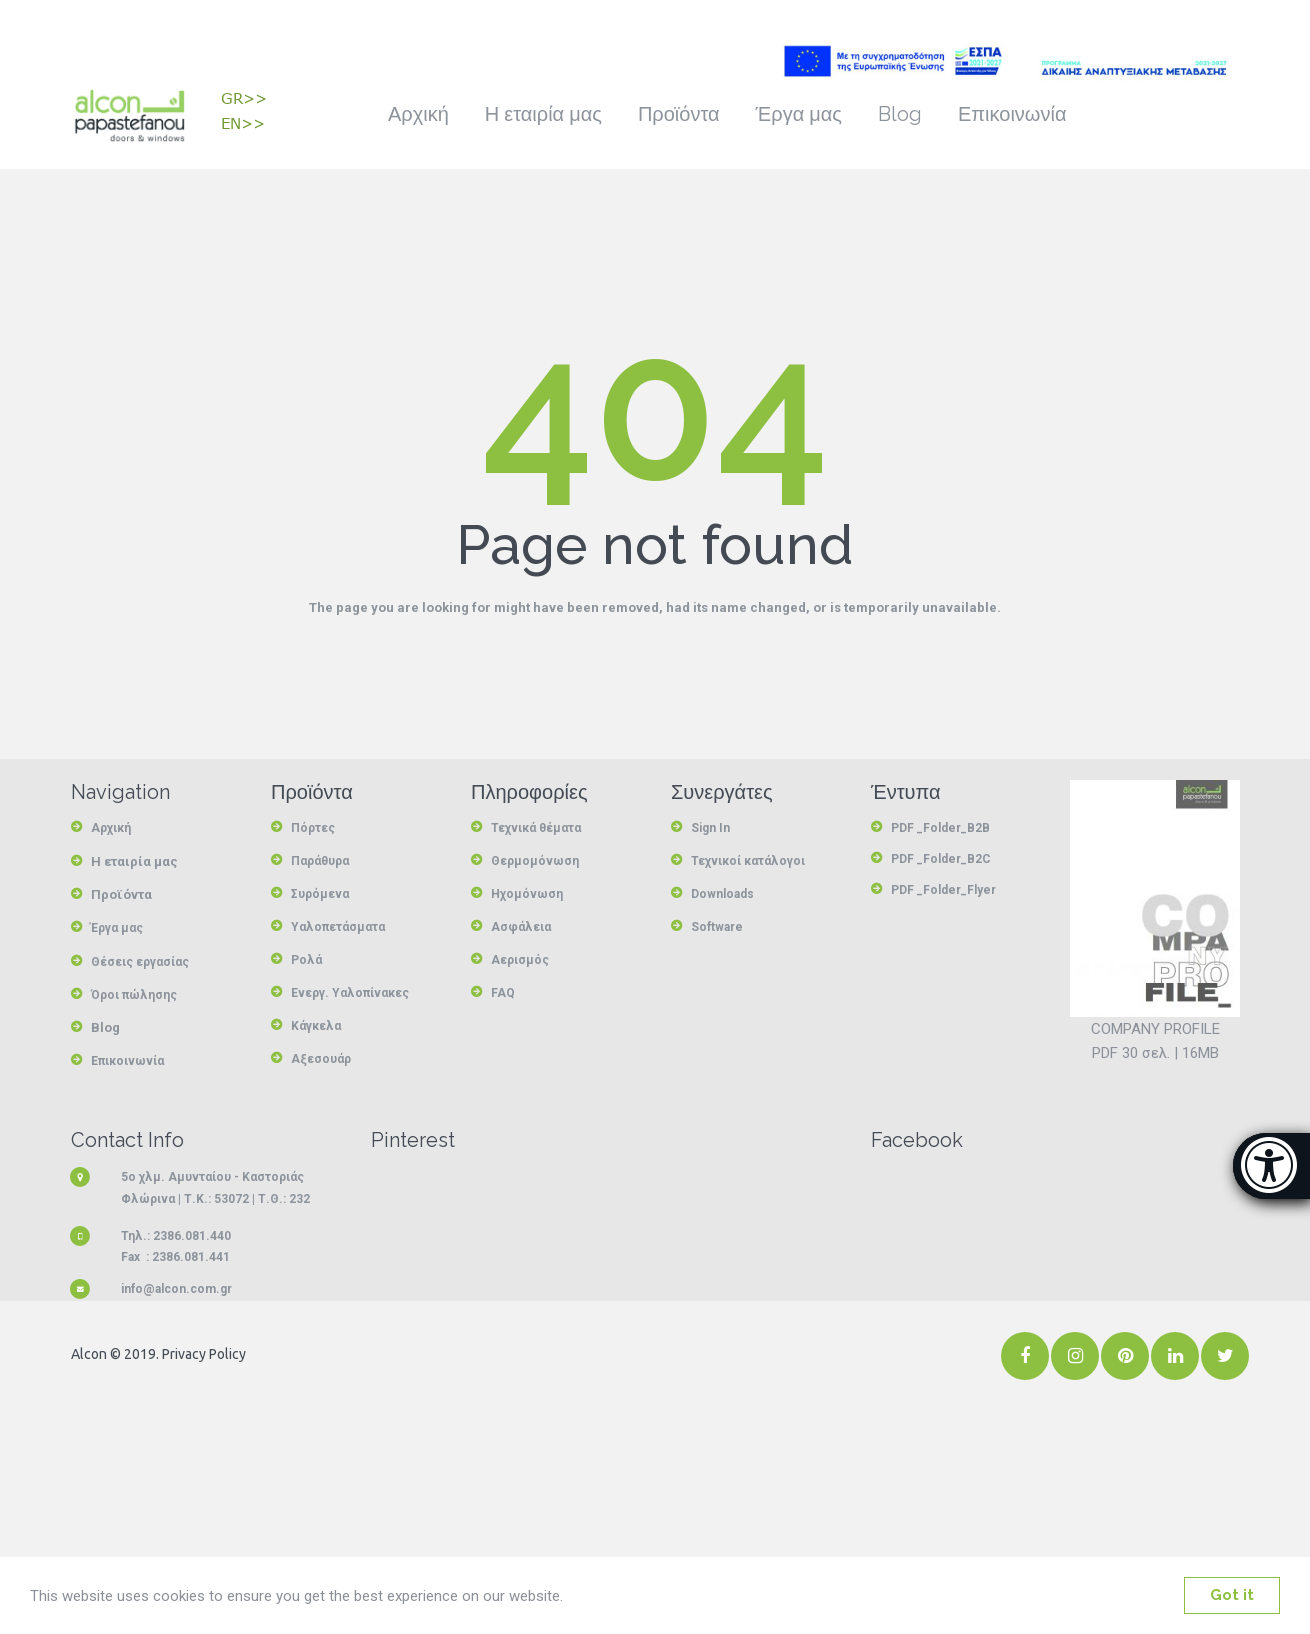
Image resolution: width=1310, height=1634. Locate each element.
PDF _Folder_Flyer (943, 888)
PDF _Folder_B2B (940, 828)
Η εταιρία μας (543, 114)
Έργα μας (799, 114)
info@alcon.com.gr (176, 1287)
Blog (900, 114)
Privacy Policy (202, 1352)
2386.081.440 (192, 1233)
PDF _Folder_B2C (941, 858)
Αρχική (418, 114)
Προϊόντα (679, 114)
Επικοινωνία (1012, 114)
